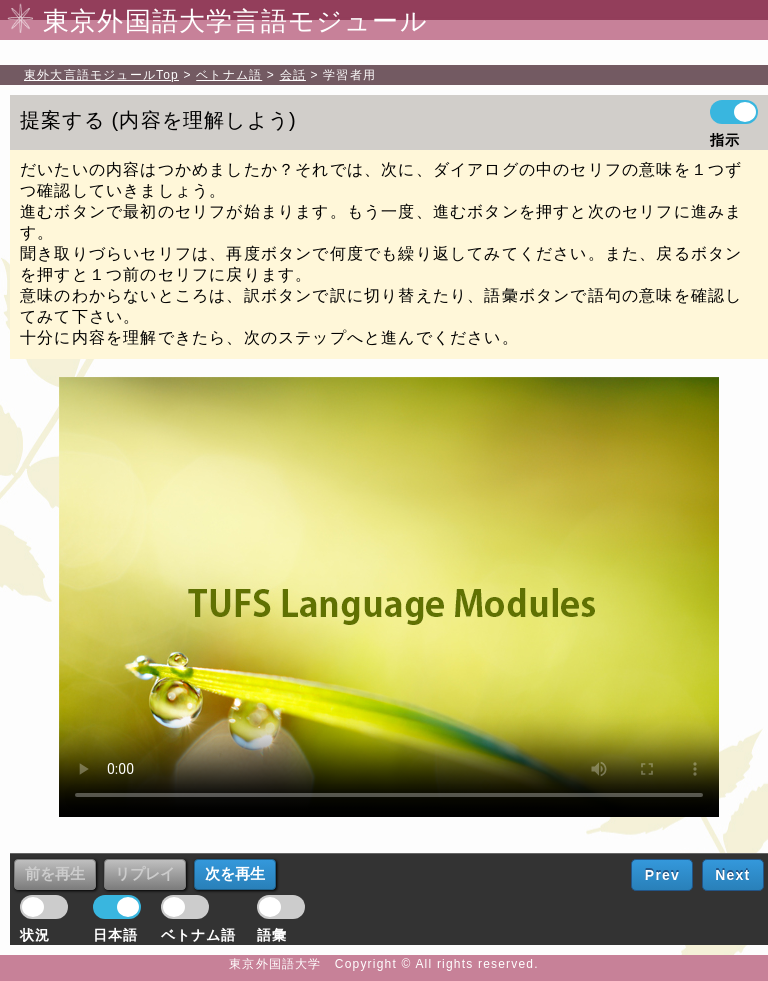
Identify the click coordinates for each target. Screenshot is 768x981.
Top (101, 75)
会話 (293, 75)
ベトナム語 (229, 75)
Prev (662, 875)
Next (732, 875)
